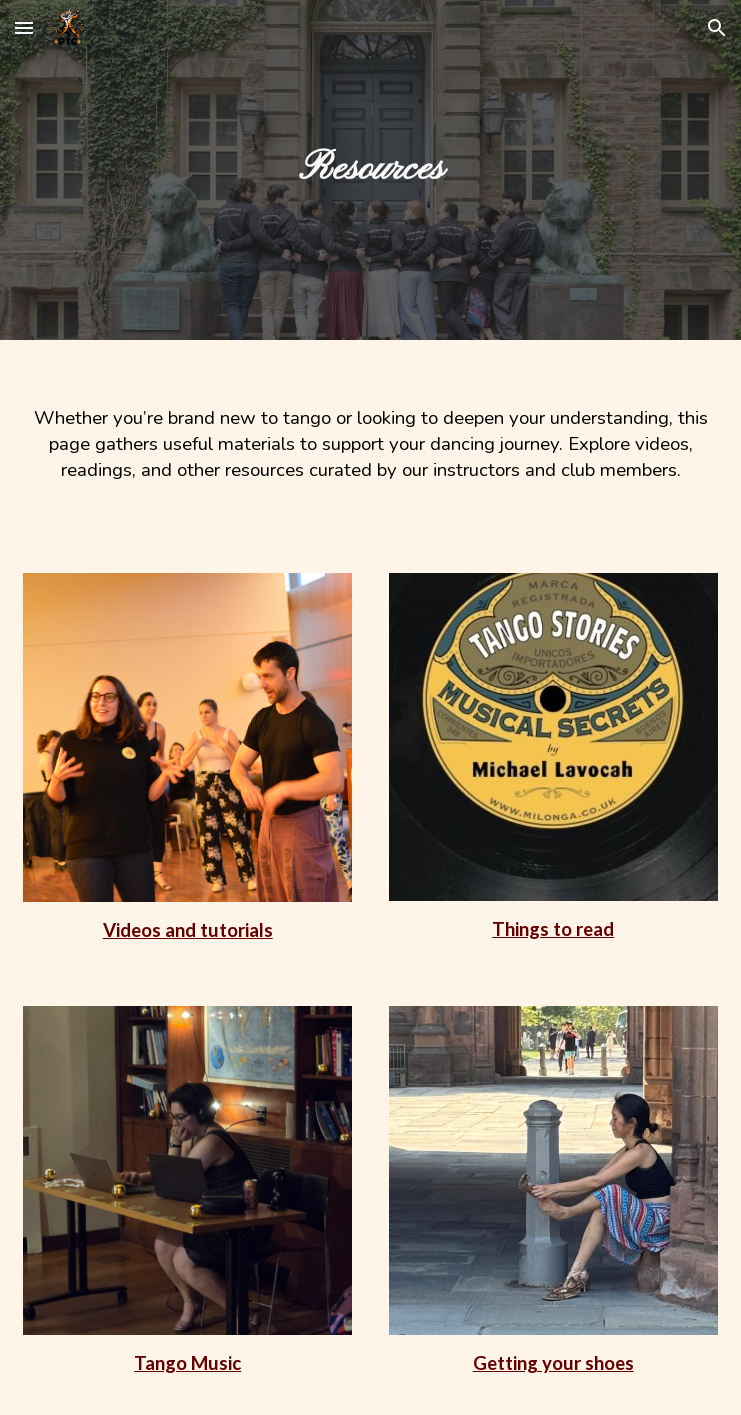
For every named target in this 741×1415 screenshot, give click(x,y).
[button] (24, 27)
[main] (370, 169)
